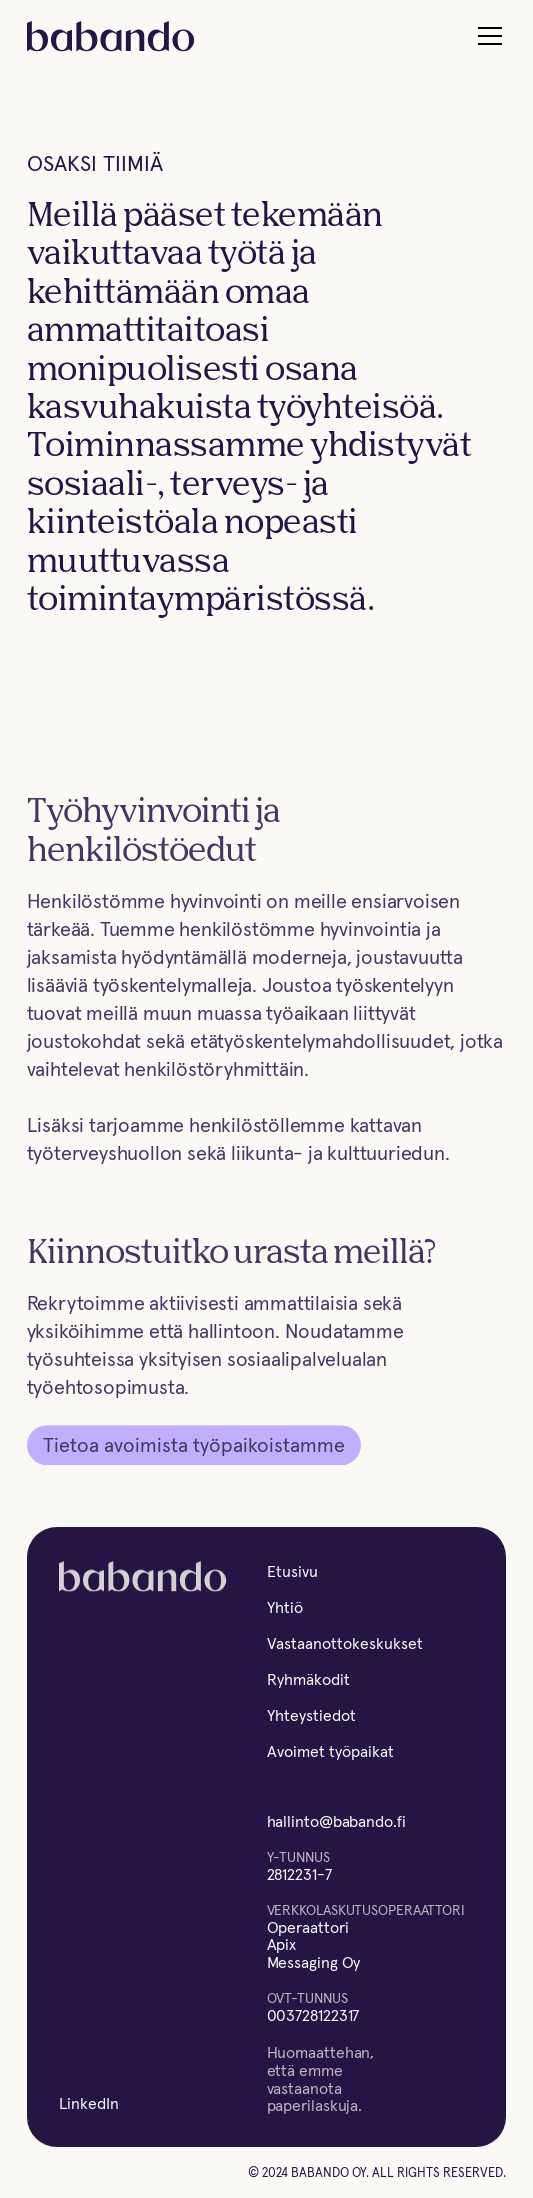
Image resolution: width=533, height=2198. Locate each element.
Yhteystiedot (311, 1715)
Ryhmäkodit (308, 1679)
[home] (111, 36)
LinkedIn (89, 2103)
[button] (486, 36)
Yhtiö (285, 1607)
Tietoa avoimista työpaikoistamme (194, 1447)
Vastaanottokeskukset (345, 1643)
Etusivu (292, 1571)
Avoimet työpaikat (330, 1751)
